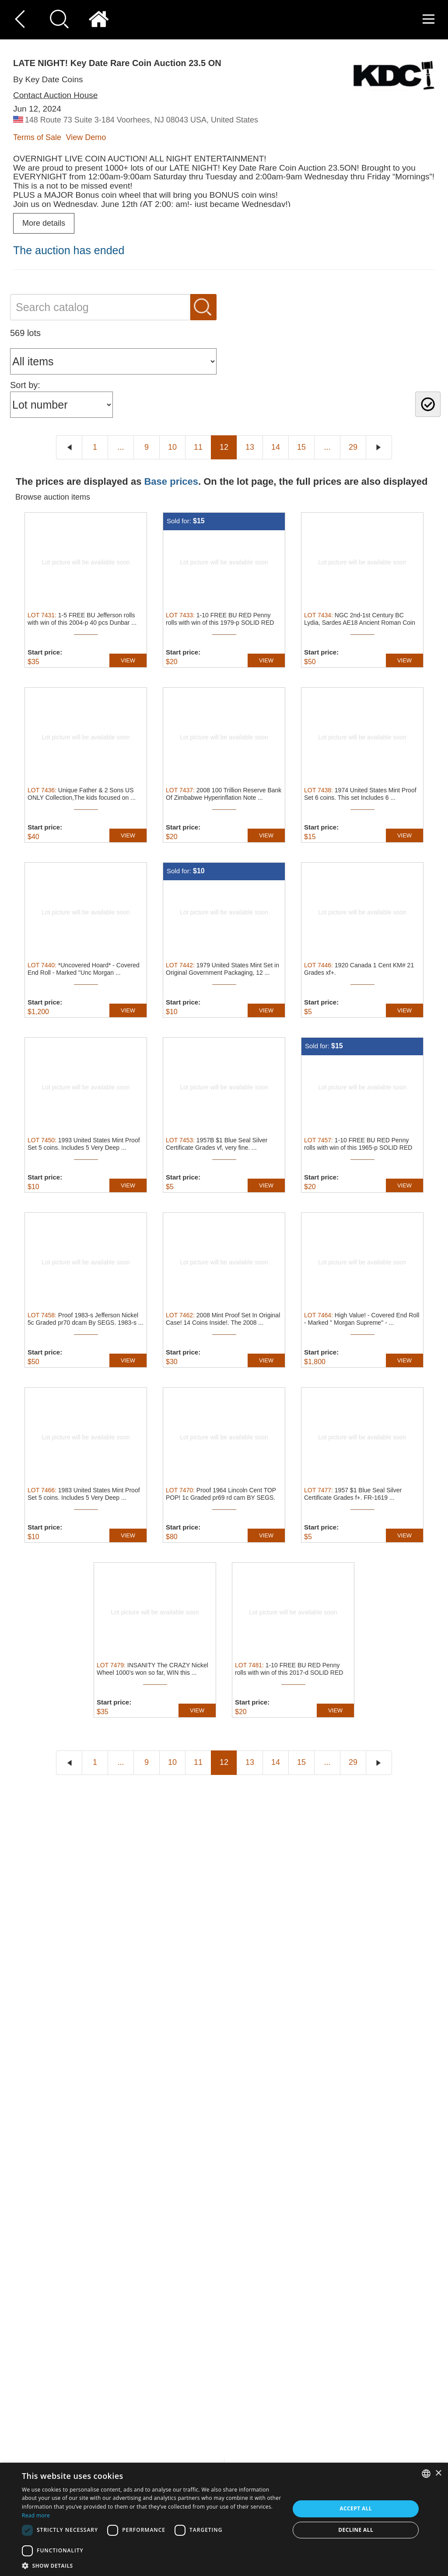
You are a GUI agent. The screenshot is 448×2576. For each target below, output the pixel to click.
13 (249, 447)
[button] (152, 2565)
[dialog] (224, 2519)
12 (224, 447)
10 (172, 447)
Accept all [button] (356, 2508)
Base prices (171, 481)
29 (353, 447)
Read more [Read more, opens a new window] (36, 2515)
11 (198, 447)
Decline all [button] (355, 2530)
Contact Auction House (55, 95)
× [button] (438, 2473)
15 (301, 447)
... (120, 447)
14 (275, 447)
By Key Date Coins (48, 79)
